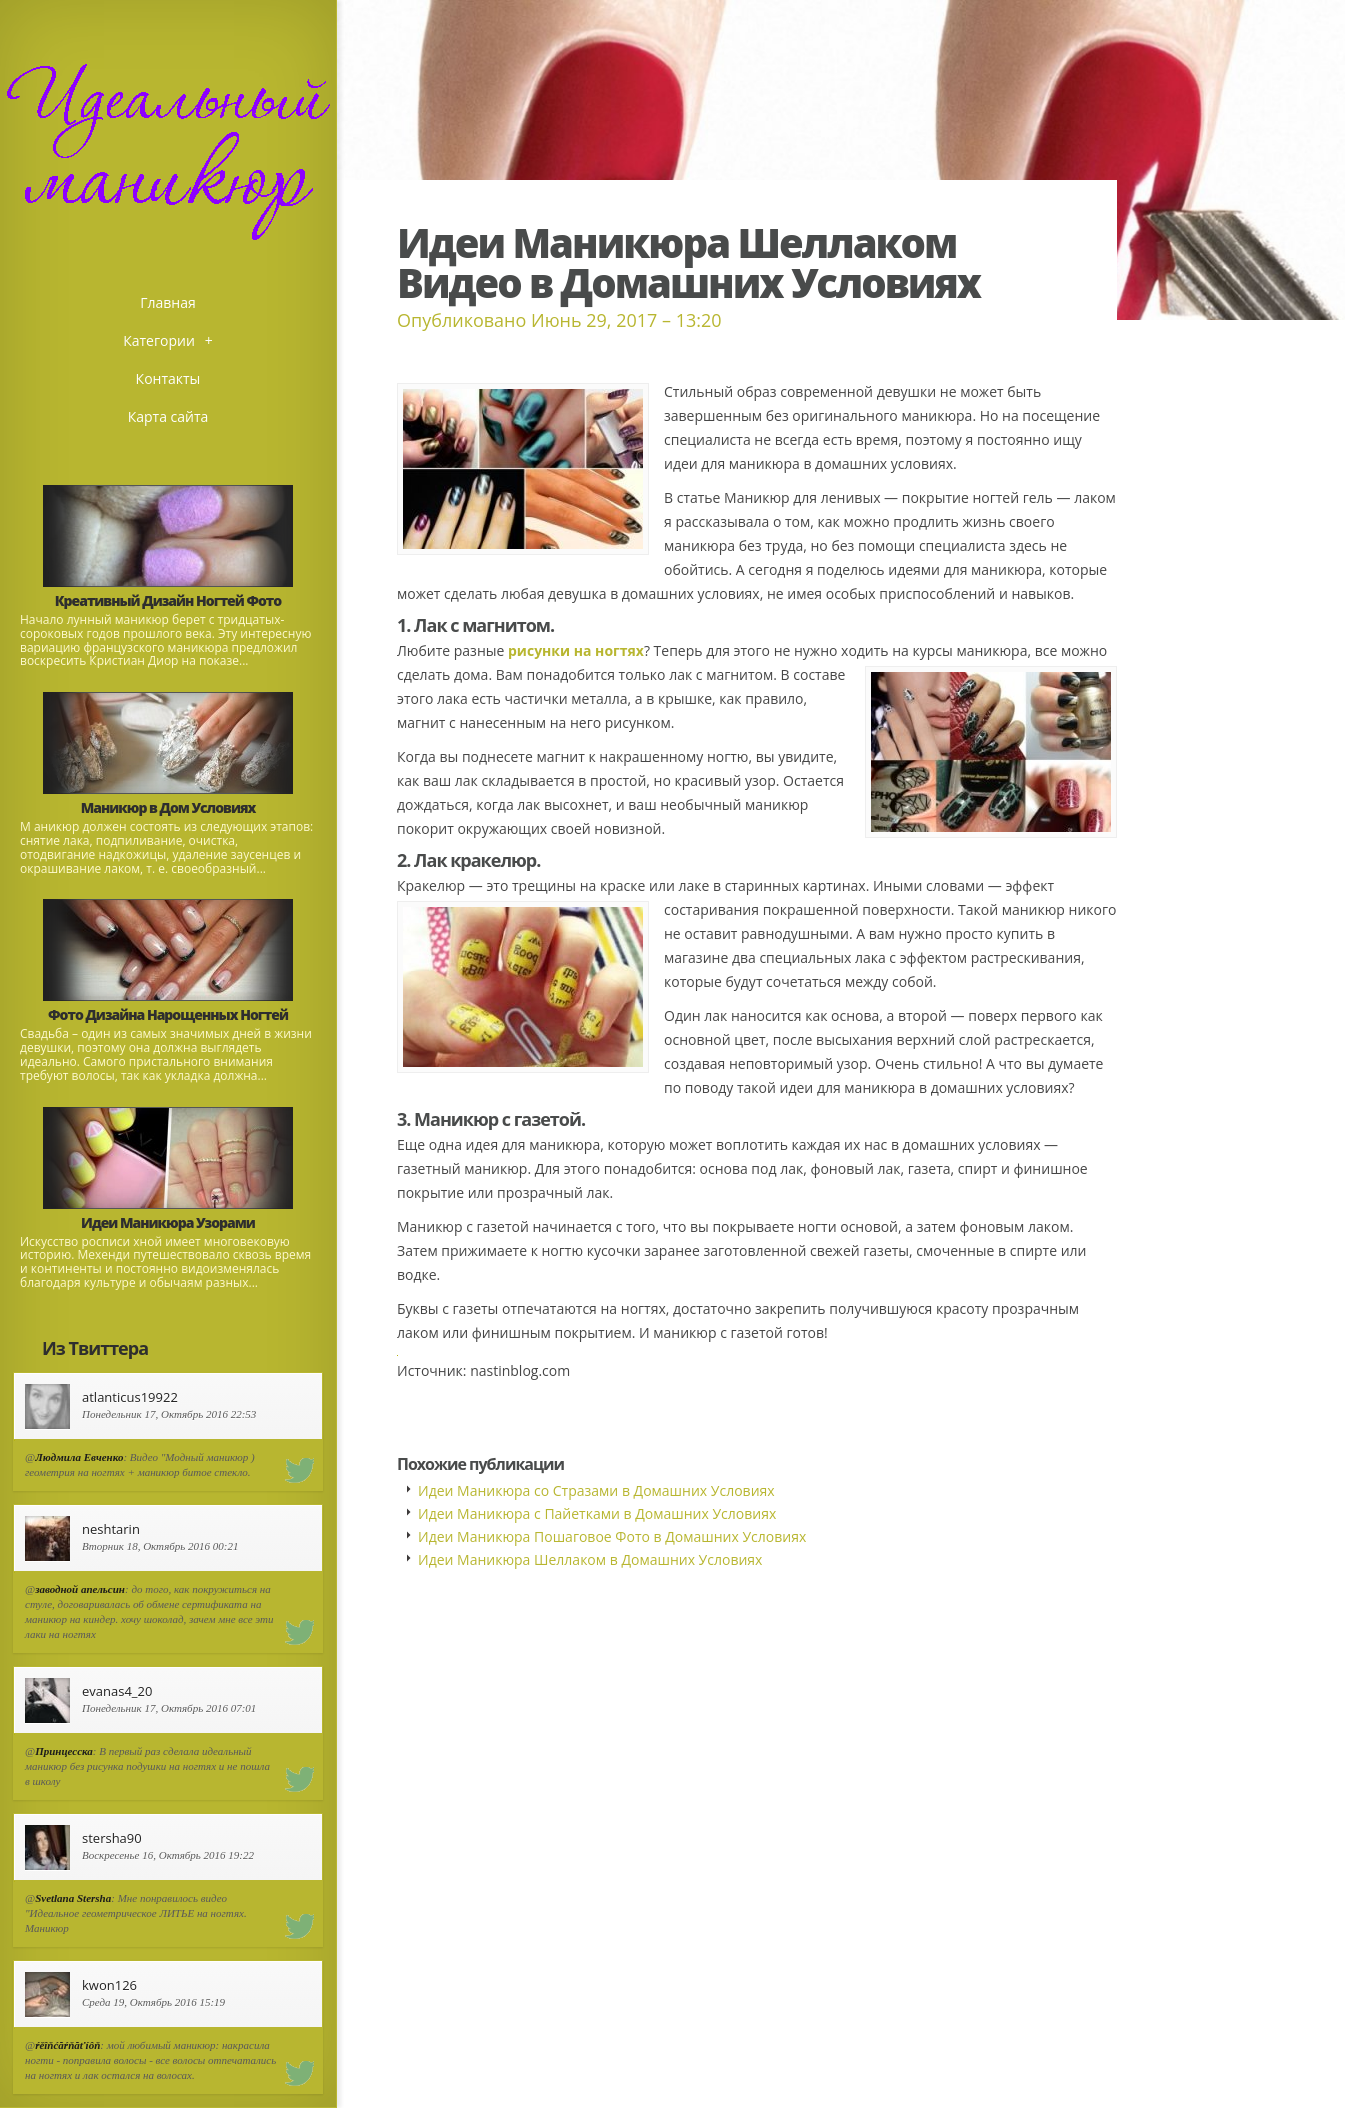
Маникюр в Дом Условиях (168, 807)
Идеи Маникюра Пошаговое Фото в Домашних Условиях (612, 1536)
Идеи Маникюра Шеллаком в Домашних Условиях (590, 1559)
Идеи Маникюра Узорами (168, 1222)
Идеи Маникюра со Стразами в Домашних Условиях (596, 1490)
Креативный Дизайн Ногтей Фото (168, 600)
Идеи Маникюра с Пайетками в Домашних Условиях (597, 1513)
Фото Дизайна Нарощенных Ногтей (168, 1014)
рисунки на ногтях (576, 650)
